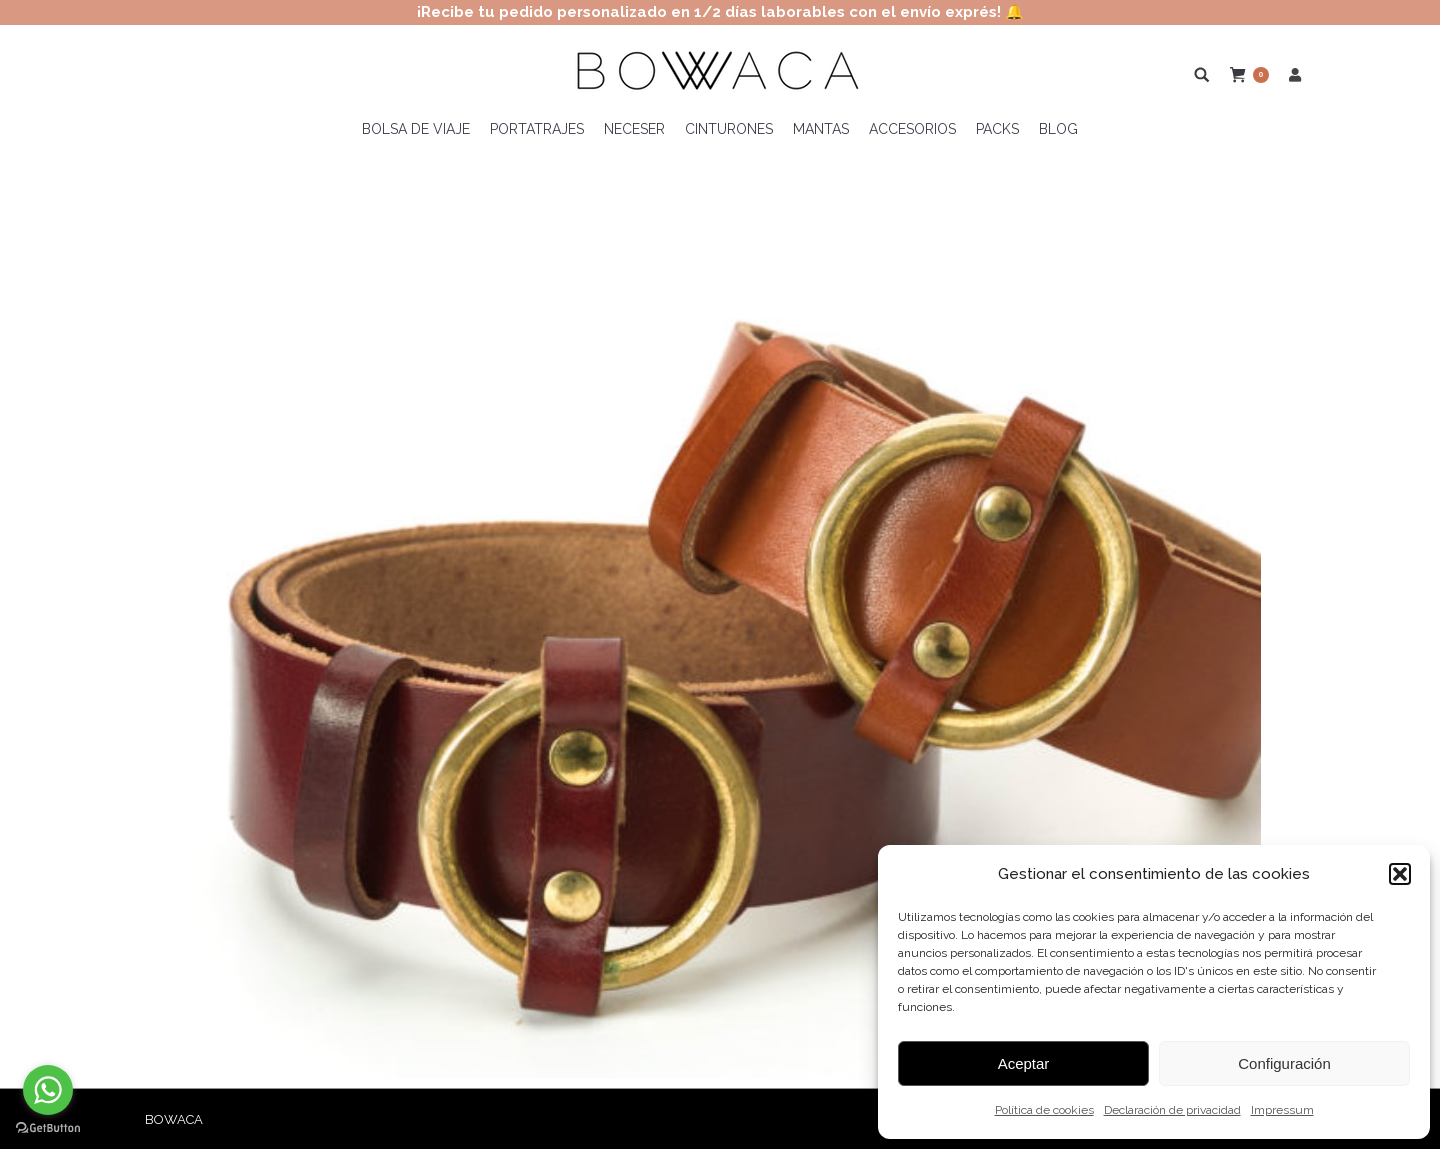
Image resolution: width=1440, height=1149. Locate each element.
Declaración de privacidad (1172, 1110)
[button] (1400, 874)
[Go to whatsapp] (48, 1090)
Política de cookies (1044, 1110)
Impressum (1282, 1110)
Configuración (1284, 1063)
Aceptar (1024, 1063)
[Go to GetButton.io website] (48, 1128)
